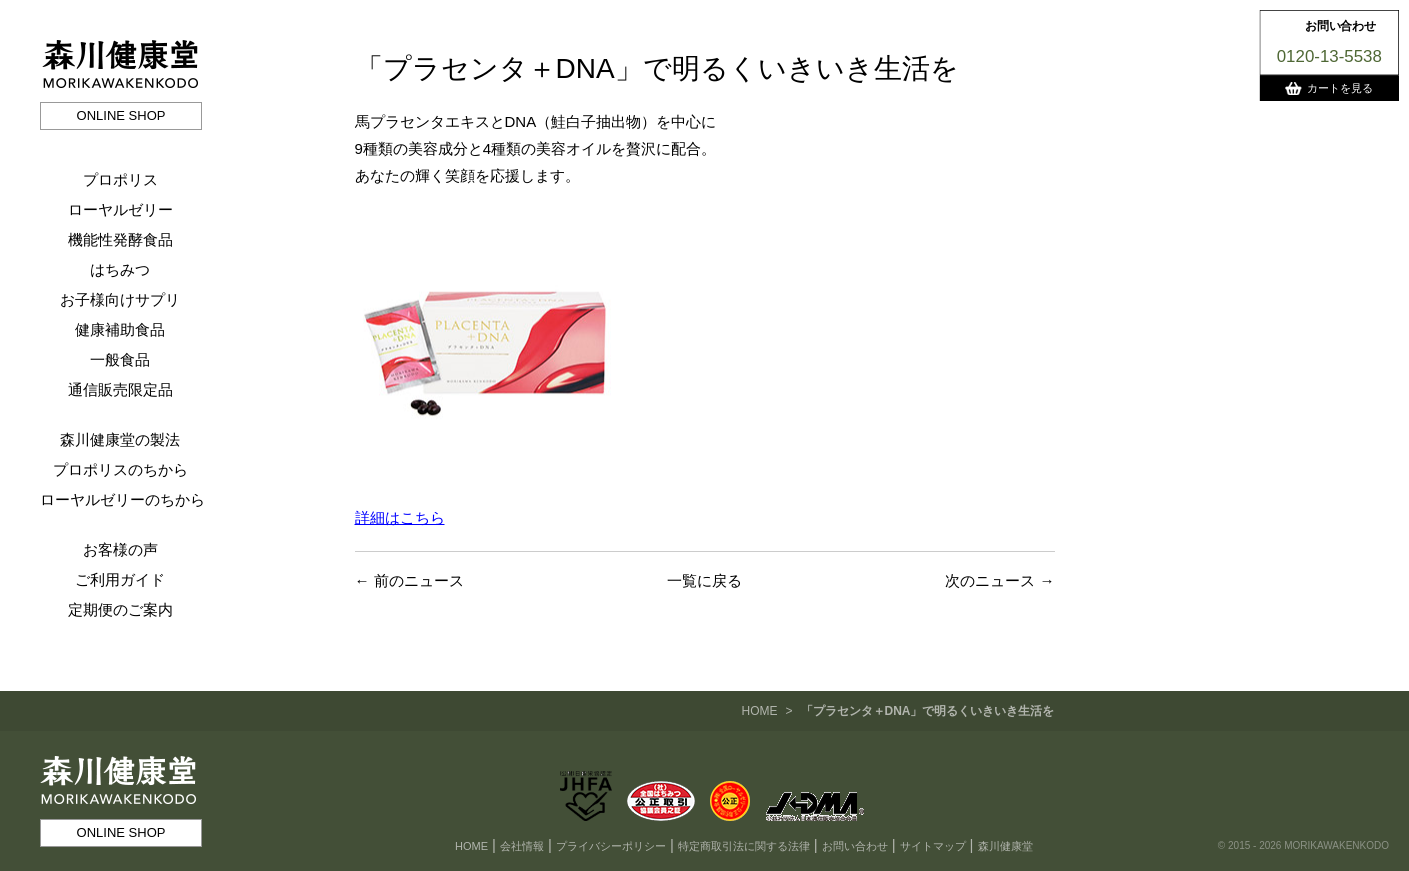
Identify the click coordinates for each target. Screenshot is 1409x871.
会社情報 (522, 846)
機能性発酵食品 (120, 239)
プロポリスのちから (120, 469)
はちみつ (120, 269)
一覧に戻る (704, 580)
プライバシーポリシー (611, 846)
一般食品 (120, 359)
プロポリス (120, 179)
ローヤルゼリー (120, 209)
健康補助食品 (120, 329)
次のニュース (990, 580)
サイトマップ (933, 846)
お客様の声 (120, 549)
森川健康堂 (1005, 846)
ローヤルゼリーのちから (122, 499)
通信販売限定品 (120, 389)
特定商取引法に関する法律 (744, 846)
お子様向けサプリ (120, 299)
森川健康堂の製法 (120, 439)
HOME (759, 711)
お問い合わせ (855, 846)
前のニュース (419, 580)
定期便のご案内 (120, 609)
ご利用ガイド (120, 579)
